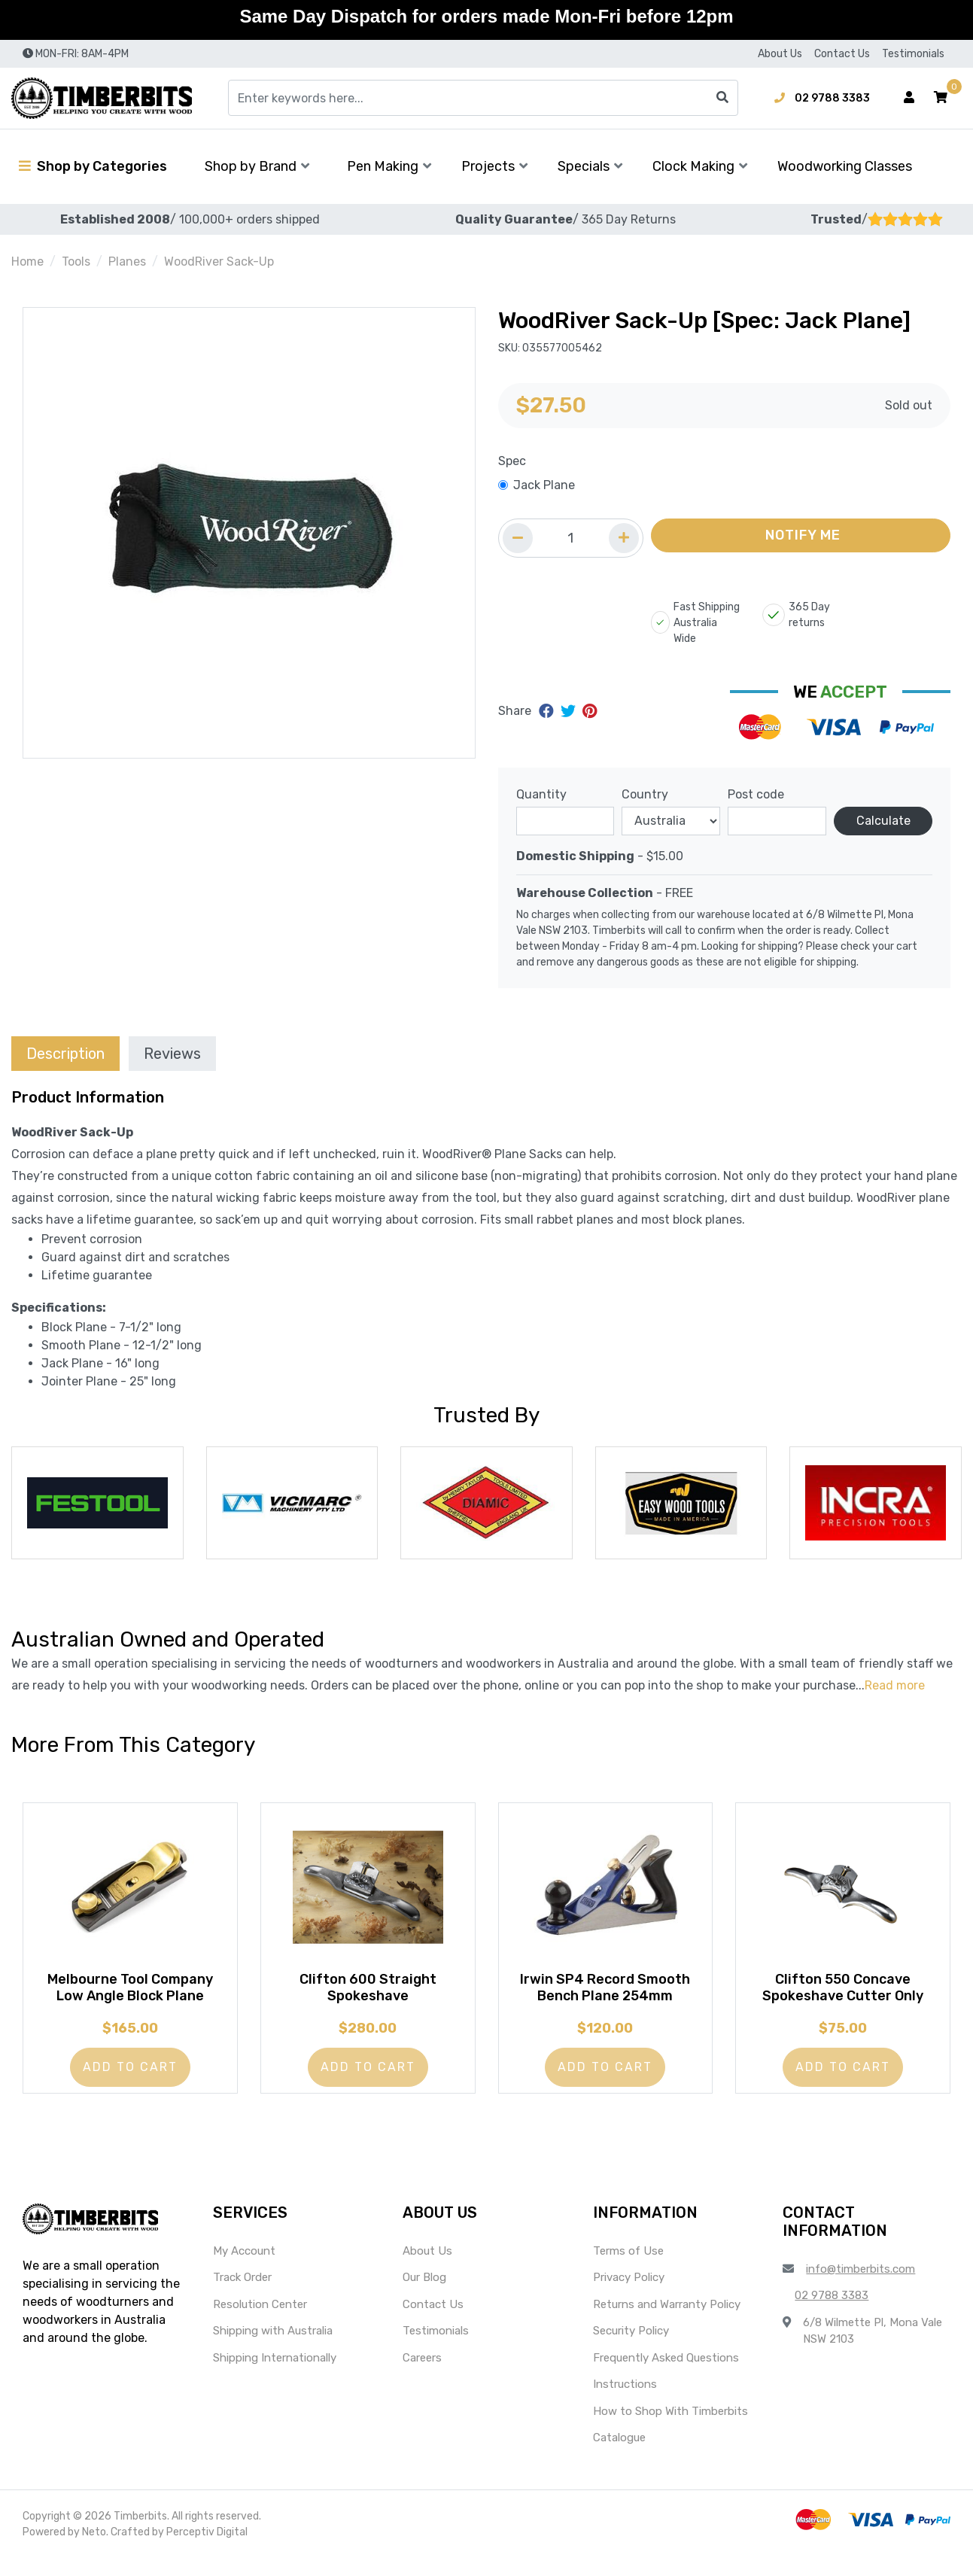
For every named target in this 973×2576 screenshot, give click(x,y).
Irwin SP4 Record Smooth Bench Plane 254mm (605, 1996)
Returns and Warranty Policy (666, 2322)
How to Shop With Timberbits (670, 2429)
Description (65, 1054)
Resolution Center (260, 2322)
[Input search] (483, 98)
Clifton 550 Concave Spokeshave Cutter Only (842, 1996)
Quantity (541, 794)
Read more (895, 1685)
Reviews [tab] (172, 1054)
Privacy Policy (628, 2295)
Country (645, 794)
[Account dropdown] (909, 98)
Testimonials (913, 53)
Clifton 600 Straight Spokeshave (368, 1996)
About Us (780, 53)
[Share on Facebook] (548, 711)
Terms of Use (628, 2269)
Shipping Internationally (274, 2376)
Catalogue (619, 2455)
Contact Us (842, 53)
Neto (94, 2550)
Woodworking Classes (844, 166)
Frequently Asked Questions (666, 2376)
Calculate (883, 821)
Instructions (625, 2402)
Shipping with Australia (273, 2349)
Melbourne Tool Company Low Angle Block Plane (130, 1996)
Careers (422, 2376)
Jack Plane (544, 485)
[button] (940, 98)
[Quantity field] (571, 538)
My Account (244, 2269)
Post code (756, 794)
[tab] (65, 1053)
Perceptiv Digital (207, 2550)
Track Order (242, 2295)
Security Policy (631, 2349)
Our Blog (424, 2295)
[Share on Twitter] (570, 711)
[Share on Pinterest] (589, 711)
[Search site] (722, 98)
